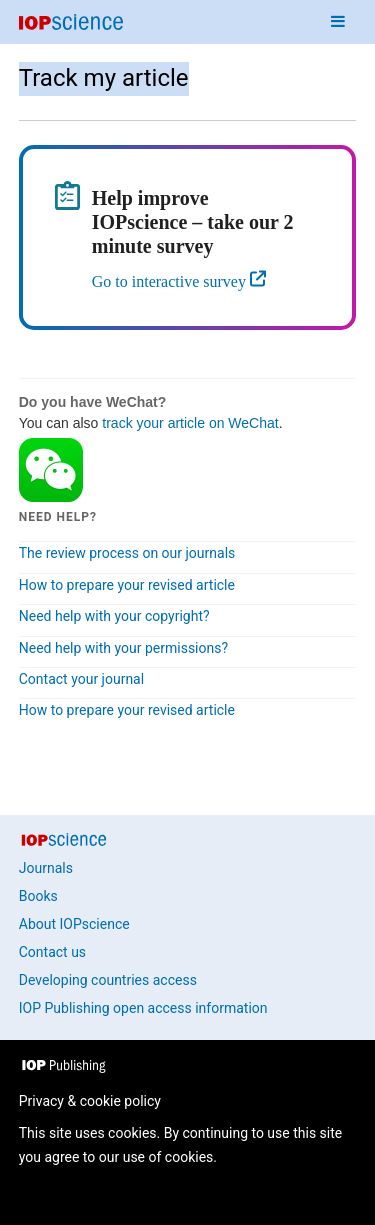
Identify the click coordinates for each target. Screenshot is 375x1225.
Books (38, 896)
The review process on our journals (127, 553)
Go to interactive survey (171, 281)
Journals (46, 868)
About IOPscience (74, 924)
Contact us (52, 952)
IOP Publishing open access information (143, 1008)
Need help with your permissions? (123, 648)
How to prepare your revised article (127, 585)
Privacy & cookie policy (90, 1101)
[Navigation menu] (338, 22)
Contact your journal (81, 679)
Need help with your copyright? (114, 616)
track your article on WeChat (190, 423)
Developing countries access (108, 980)
